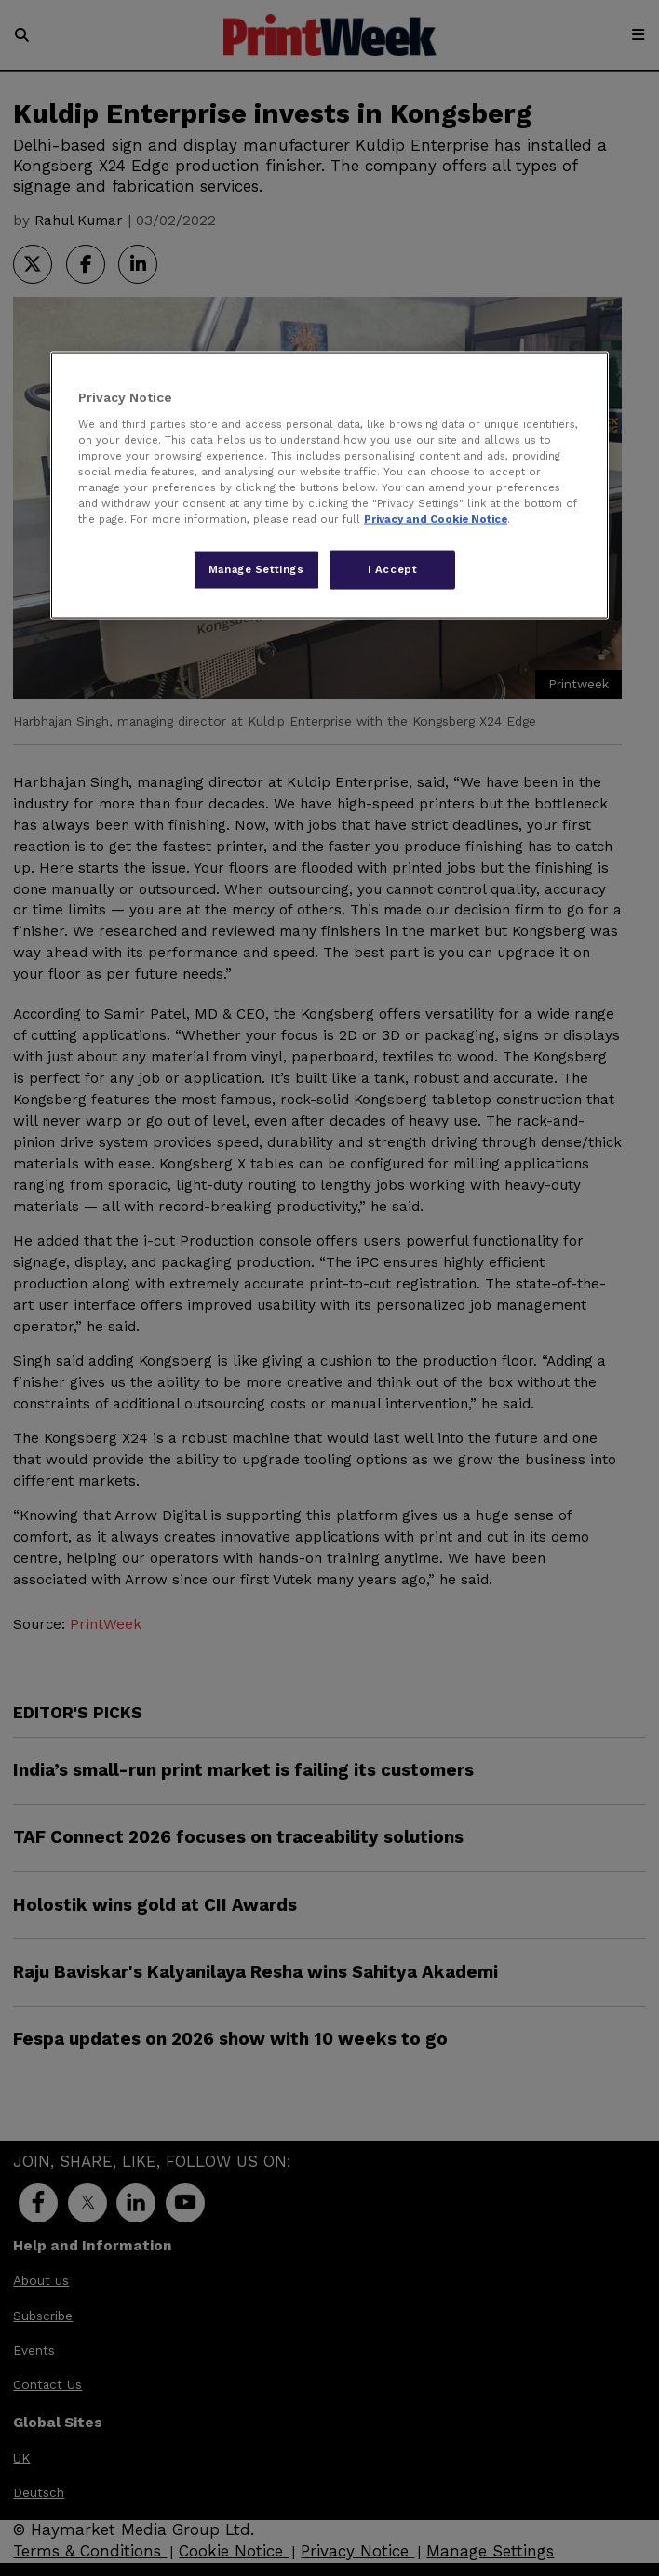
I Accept (393, 569)
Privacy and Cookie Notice (435, 519)
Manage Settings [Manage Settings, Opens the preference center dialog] (256, 569)
